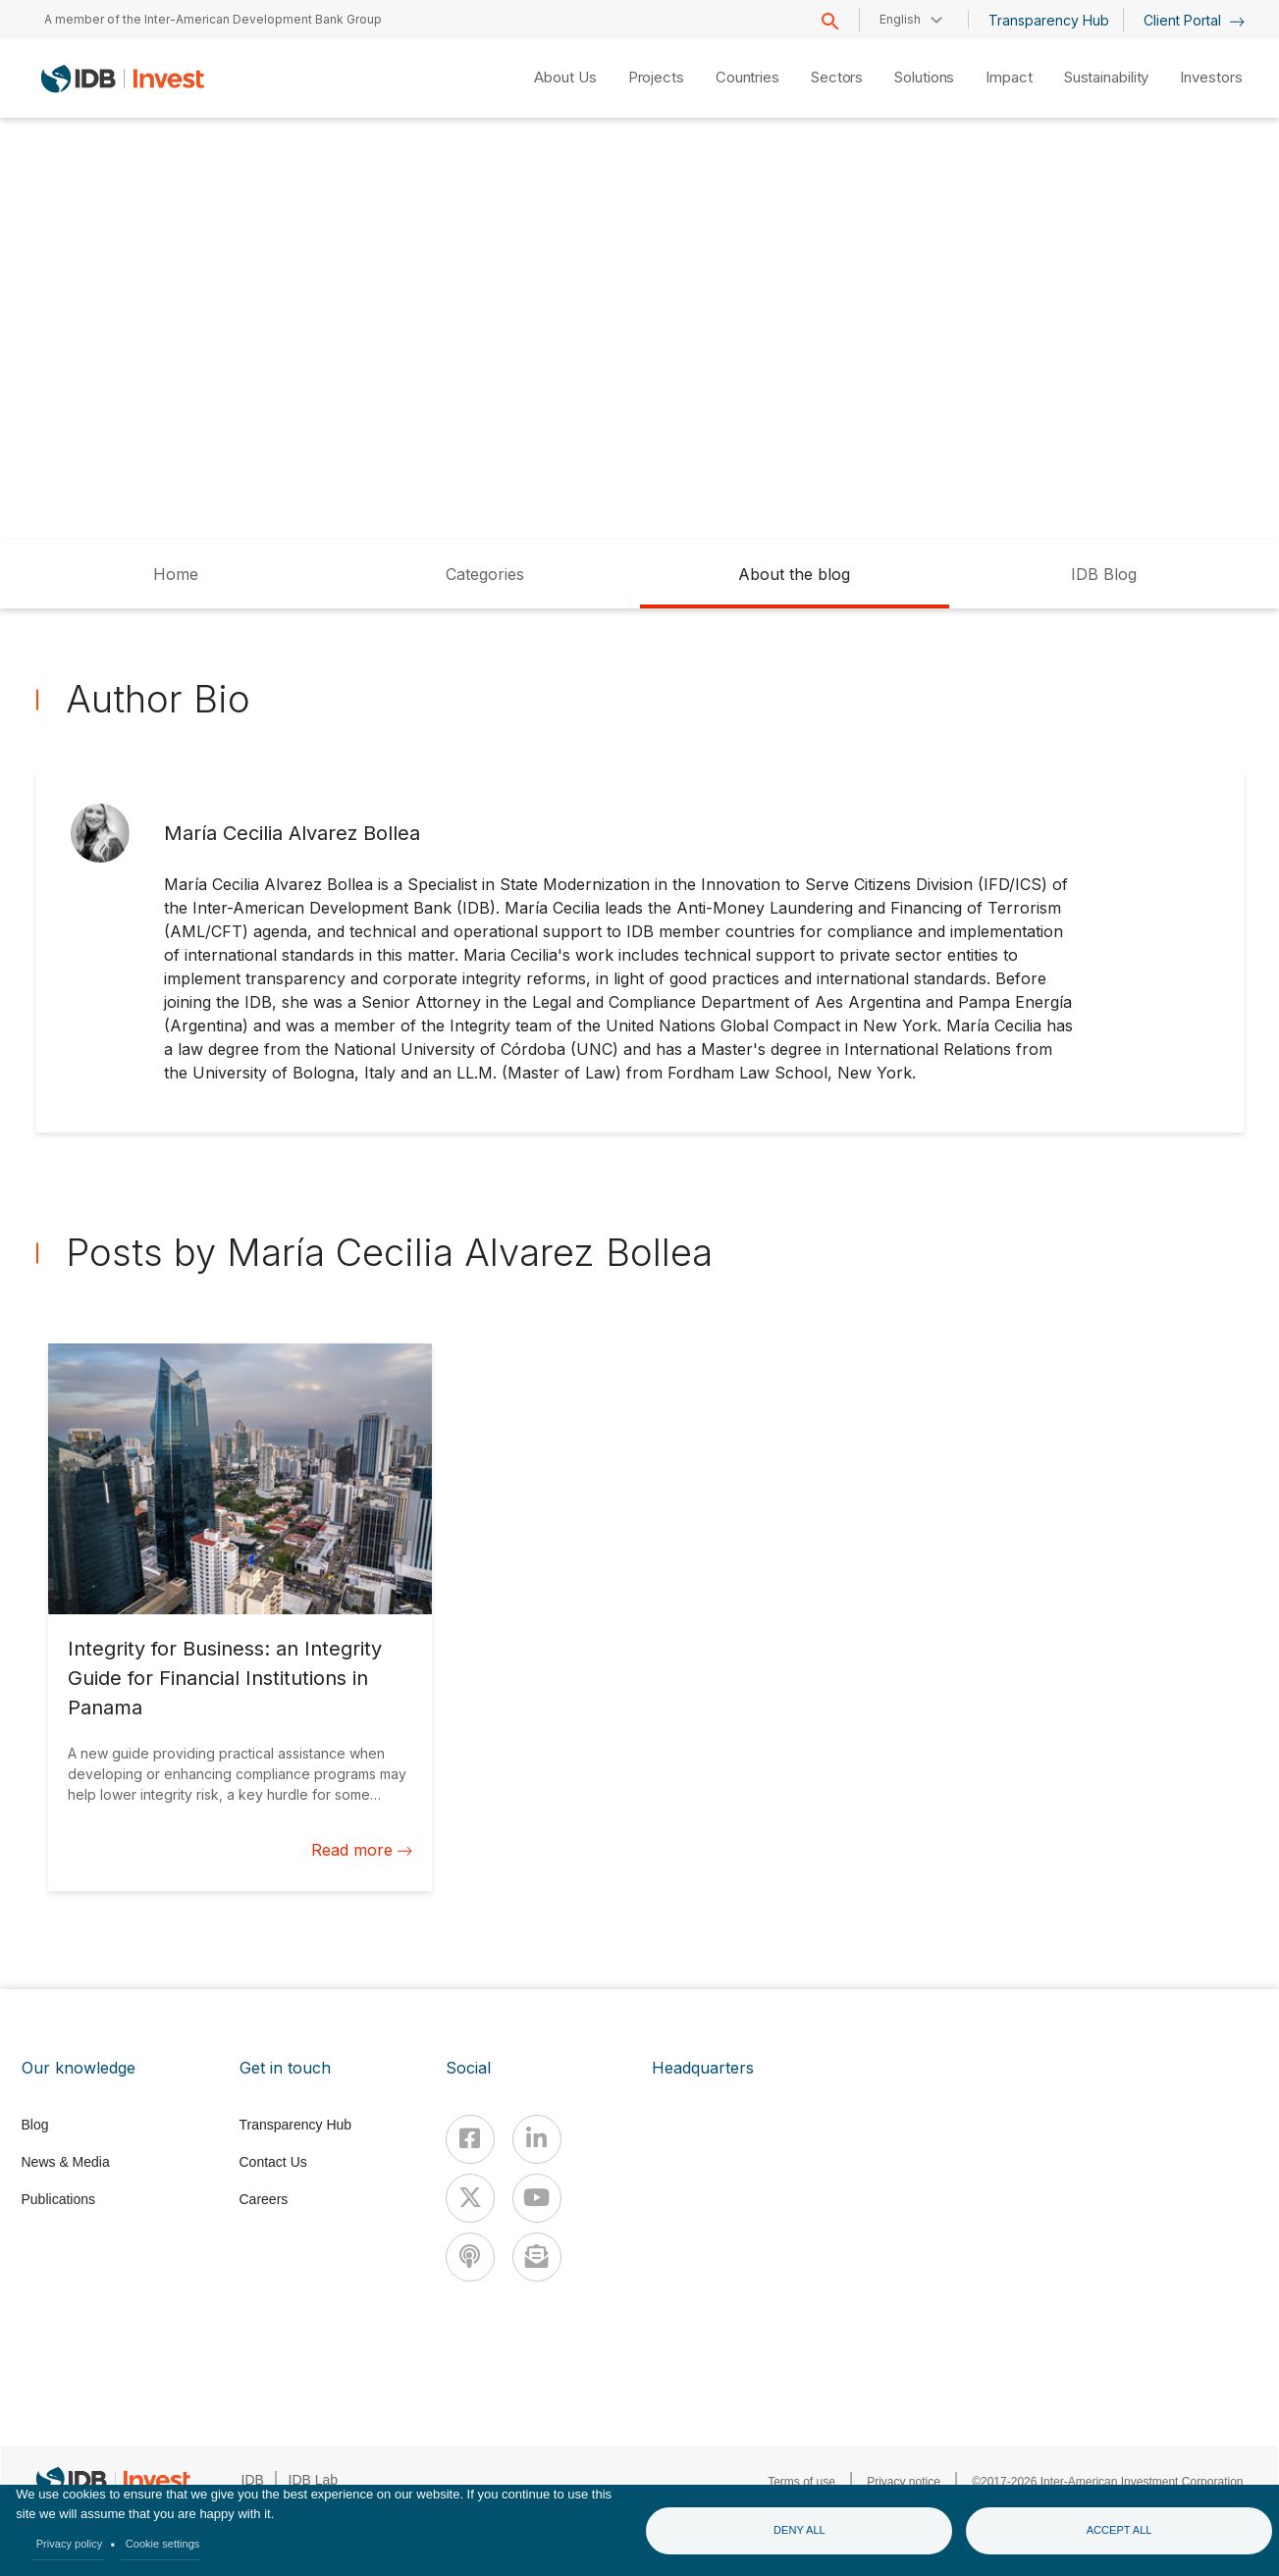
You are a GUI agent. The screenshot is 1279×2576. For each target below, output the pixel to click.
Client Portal (1194, 20)
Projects (656, 77)
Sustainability (1106, 77)
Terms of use (801, 2482)
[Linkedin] (536, 2139)
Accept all (1119, 2530)
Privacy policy (69, 2544)
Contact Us (273, 2162)
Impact (1009, 77)
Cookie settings (163, 2544)
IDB (252, 2480)
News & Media (66, 2162)
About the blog (794, 574)
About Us (565, 77)
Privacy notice (903, 2482)
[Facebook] (470, 2139)
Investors (1211, 77)
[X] (470, 2198)
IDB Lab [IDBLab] (314, 2480)
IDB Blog (1104, 574)
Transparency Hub (1048, 20)
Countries (747, 77)
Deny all (799, 2530)
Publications (59, 2199)
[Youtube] (536, 2198)
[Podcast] (470, 2257)
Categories (485, 574)
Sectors (837, 77)
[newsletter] (536, 2257)
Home (175, 574)
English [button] (900, 19)
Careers (264, 2199)
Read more (361, 1850)
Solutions (924, 77)
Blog (35, 2124)
